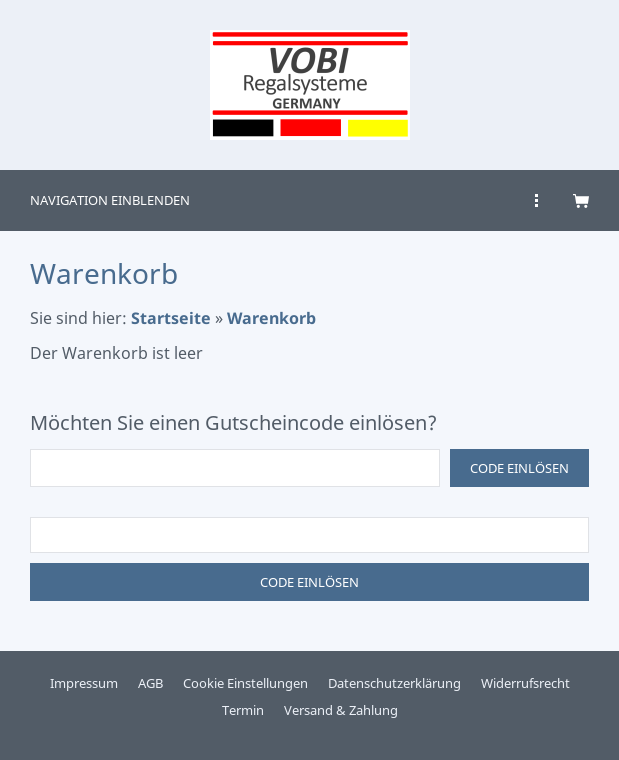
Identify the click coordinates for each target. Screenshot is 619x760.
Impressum (84, 683)
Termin (243, 710)
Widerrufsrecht (525, 683)
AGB (150, 683)
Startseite (171, 318)
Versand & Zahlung (341, 710)
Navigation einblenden (110, 200)
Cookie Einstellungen (245, 683)
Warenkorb (271, 318)
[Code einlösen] (235, 468)
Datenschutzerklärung (394, 683)
